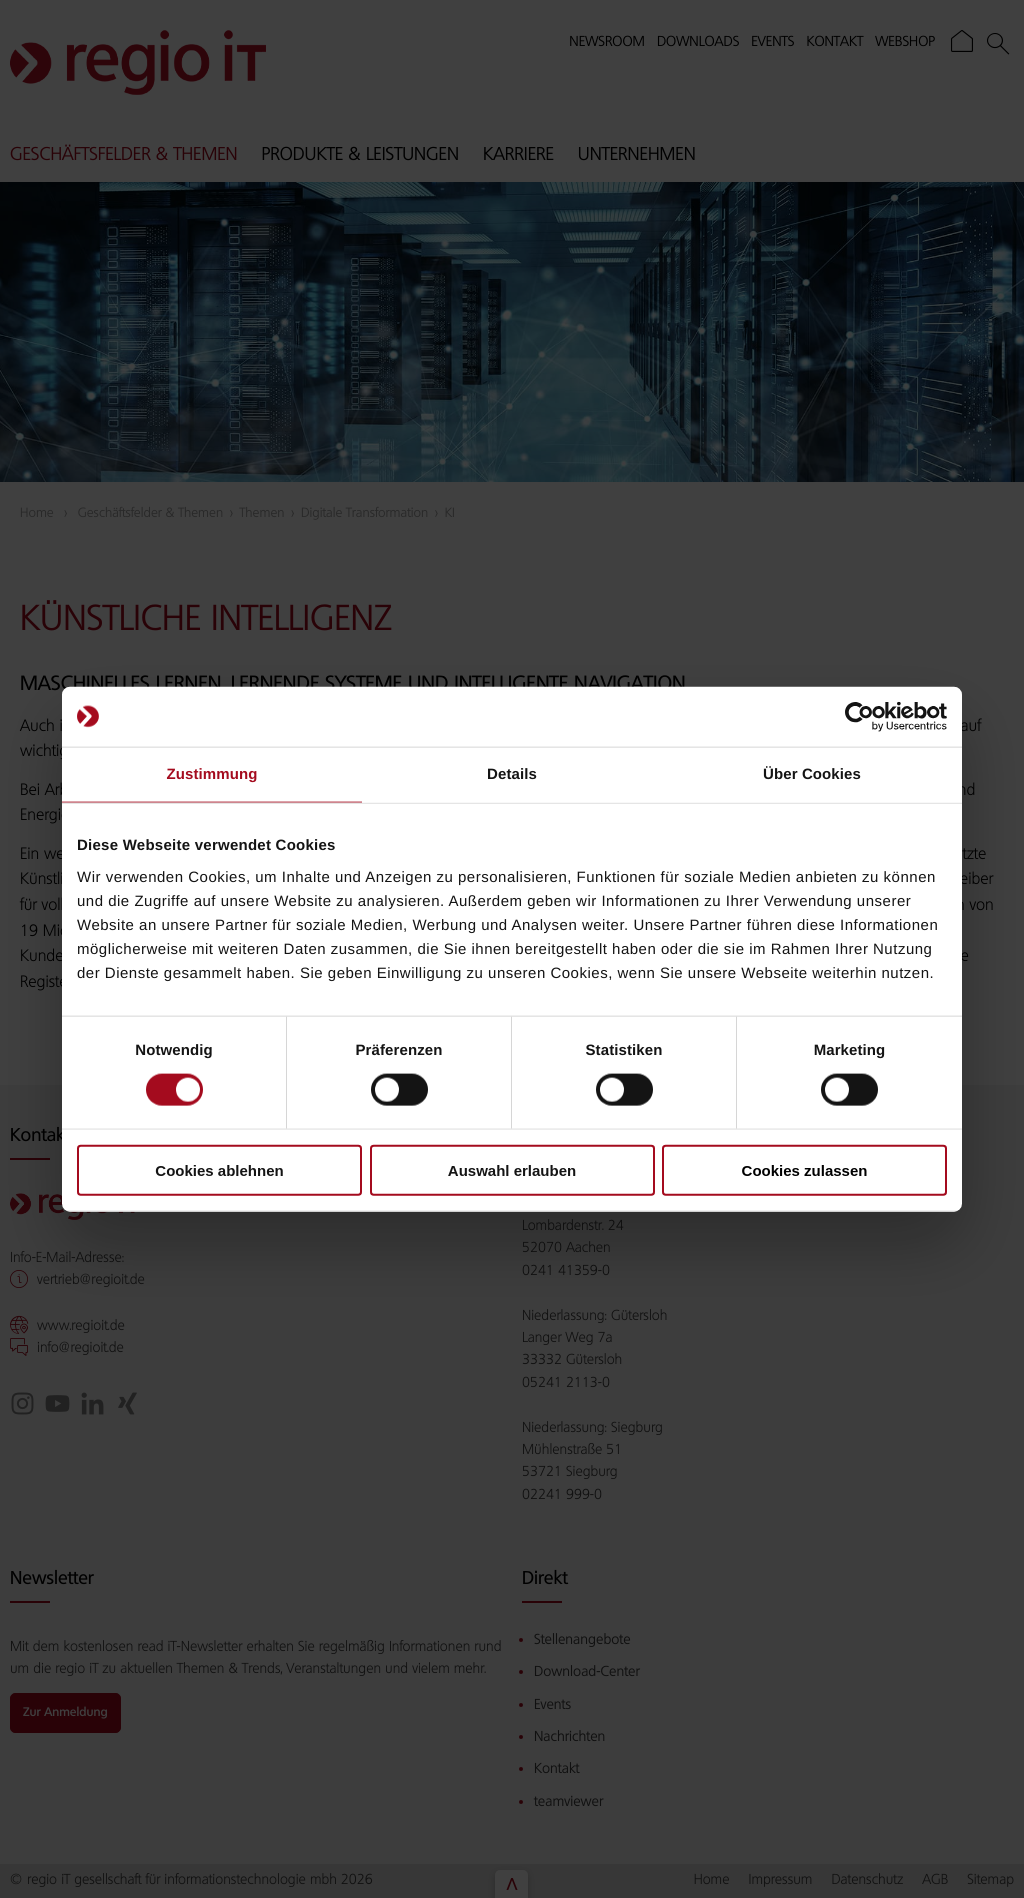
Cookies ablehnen (219, 1169)
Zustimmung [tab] (212, 774)
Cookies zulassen (805, 1169)
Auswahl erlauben (512, 1169)
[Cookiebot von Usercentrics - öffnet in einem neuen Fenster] (859, 717)
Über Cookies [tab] (812, 774)
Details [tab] (512, 774)
